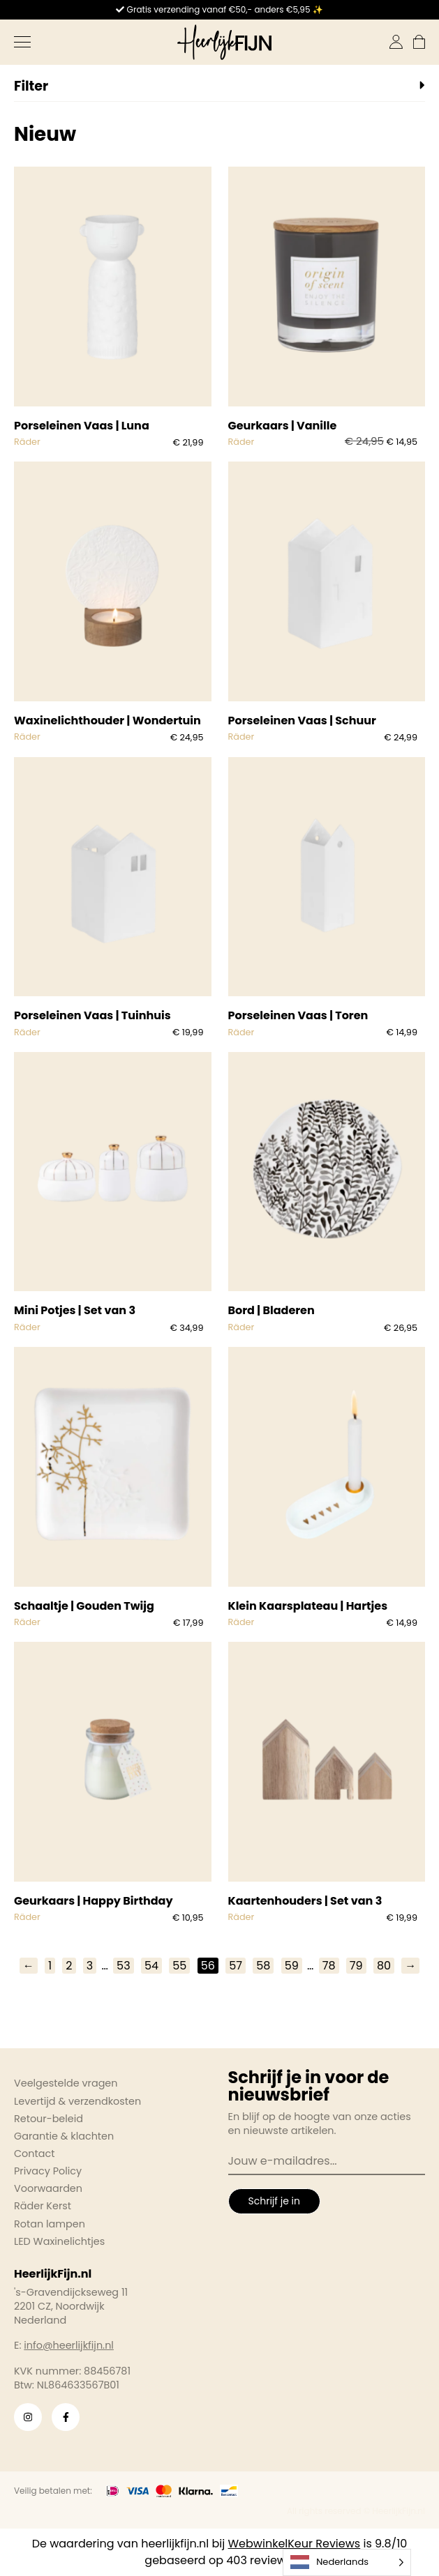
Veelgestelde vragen (66, 2083)
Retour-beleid (48, 2119)
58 (263, 1966)
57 (235, 1966)
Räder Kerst (42, 2206)
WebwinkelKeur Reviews (294, 2544)
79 (356, 1966)
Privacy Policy (48, 2171)
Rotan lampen (49, 2224)
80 (384, 1966)
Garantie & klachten (64, 2136)
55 (179, 1966)
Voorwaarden (48, 2188)
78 (329, 1966)
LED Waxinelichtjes (59, 2241)
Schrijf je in (274, 2201)
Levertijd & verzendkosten (77, 2101)
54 (151, 1966)
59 (292, 1966)
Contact (34, 2153)
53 (123, 1966)
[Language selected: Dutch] (347, 2562)
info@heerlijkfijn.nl (69, 2345)
